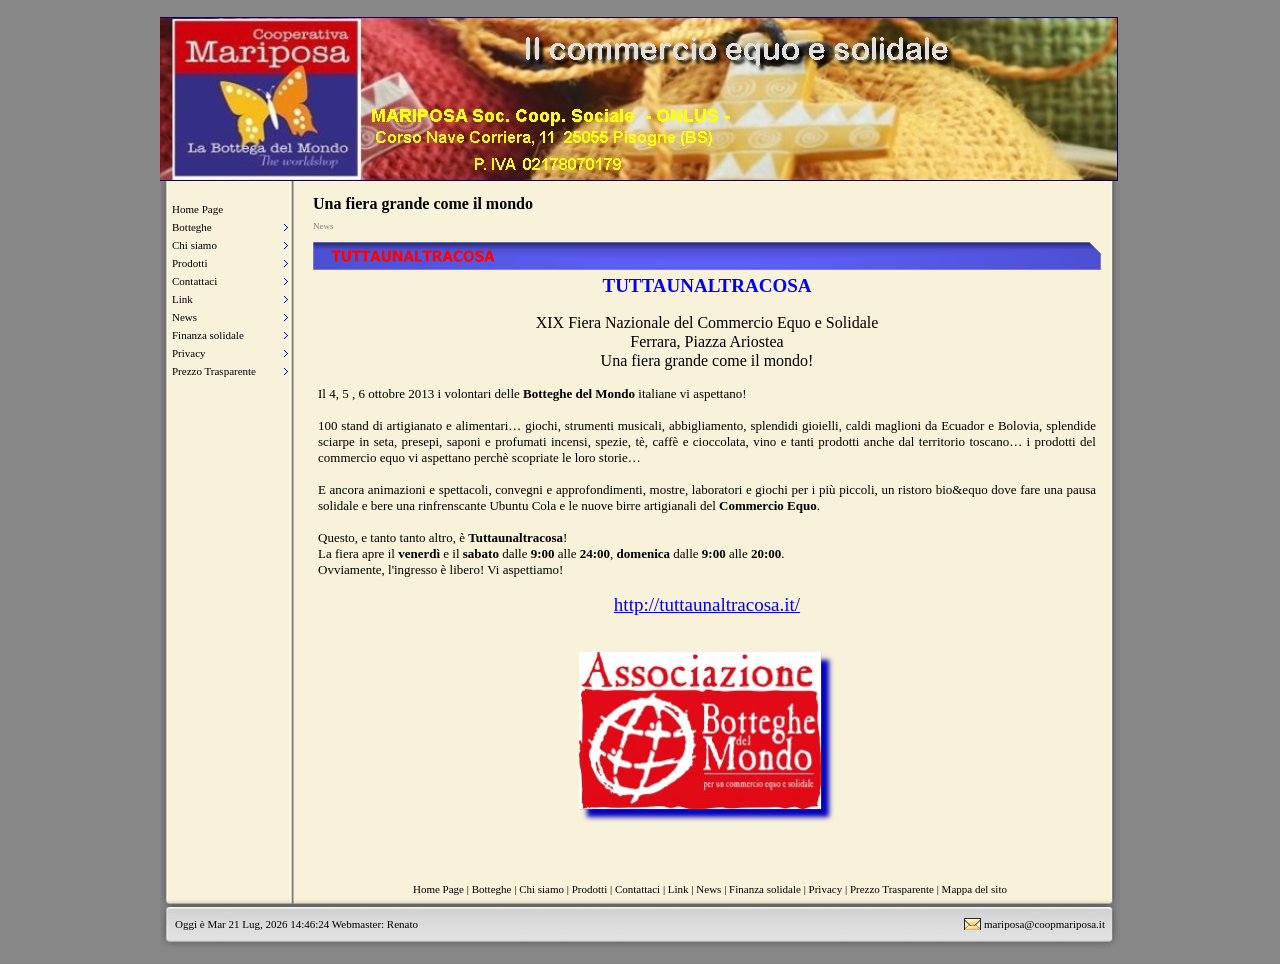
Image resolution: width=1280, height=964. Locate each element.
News (184, 317)
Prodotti (189, 263)
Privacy (189, 353)
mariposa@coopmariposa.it (1044, 924)
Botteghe (192, 227)
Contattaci (194, 281)
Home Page (197, 209)
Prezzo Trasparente (214, 371)
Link (182, 299)
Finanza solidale (208, 335)
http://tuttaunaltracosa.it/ (707, 604)
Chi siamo (194, 245)
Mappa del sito (974, 889)
